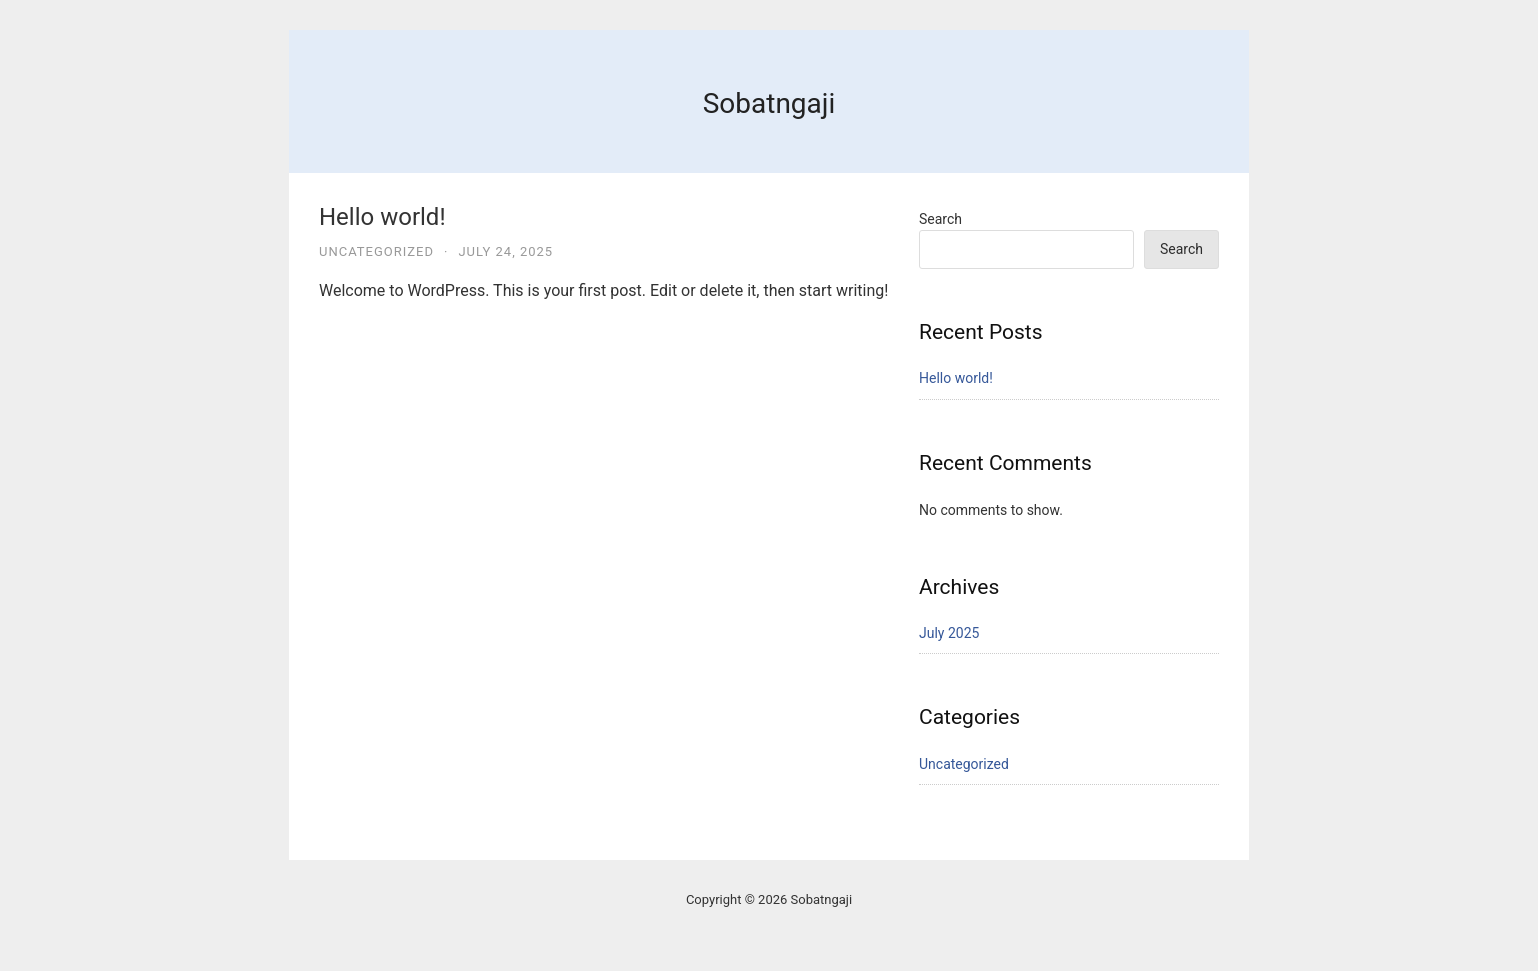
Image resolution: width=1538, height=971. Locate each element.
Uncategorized (376, 251)
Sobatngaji (769, 103)
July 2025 (949, 633)
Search (940, 219)
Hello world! (382, 217)
